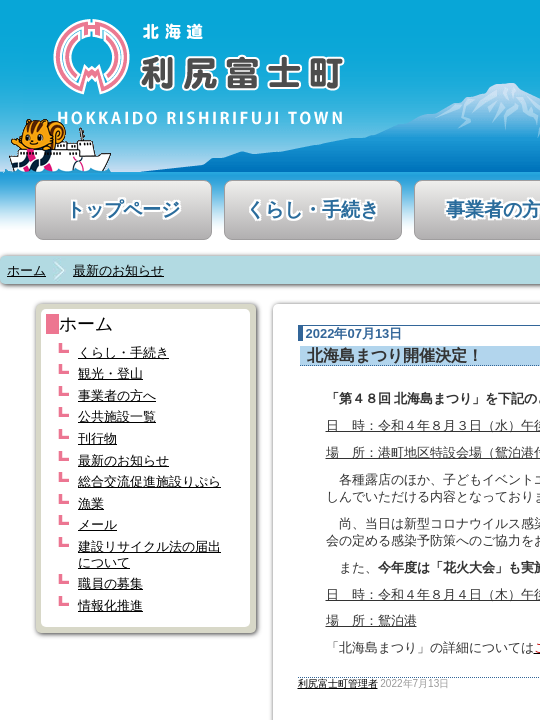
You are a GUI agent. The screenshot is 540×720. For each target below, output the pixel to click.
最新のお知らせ (118, 270)
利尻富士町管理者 (338, 683)
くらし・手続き (312, 209)
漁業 (91, 503)
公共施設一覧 (117, 416)
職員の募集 (110, 583)
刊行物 (97, 438)
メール (97, 524)
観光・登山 (110, 373)
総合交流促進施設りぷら (149, 481)
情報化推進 (110, 605)
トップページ (123, 209)
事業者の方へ (117, 395)
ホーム (26, 270)
